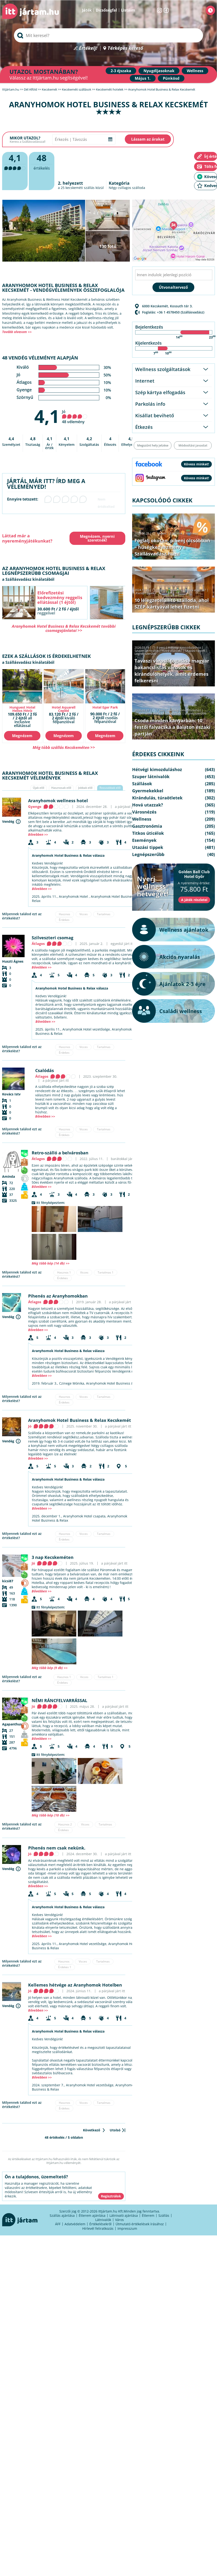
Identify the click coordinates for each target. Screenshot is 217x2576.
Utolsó (115, 2130)
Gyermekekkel (147, 791)
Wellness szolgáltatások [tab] (162, 369)
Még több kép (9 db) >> (50, 1668)
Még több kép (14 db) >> (50, 1263)
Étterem (148, 2215)
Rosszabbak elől (110, 788)
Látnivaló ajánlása (123, 2215)
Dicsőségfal (106, 10)
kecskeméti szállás (80, 187)
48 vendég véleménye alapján (40, 358)
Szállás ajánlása (62, 2215)
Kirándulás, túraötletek (157, 798)
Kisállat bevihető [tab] (154, 415)
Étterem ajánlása (92, 2215)
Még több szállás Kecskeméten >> (64, 747)
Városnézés (144, 812)
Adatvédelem (75, 2224)
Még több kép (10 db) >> (50, 1815)
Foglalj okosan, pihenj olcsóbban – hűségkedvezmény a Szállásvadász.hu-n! (172, 547)
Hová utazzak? (196, 590)
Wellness (195, 70)
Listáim (128, 10)
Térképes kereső (125, 48)
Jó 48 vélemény (74, 416)
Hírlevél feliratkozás (97, 2228)
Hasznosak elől (61, 788)
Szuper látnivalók (147, 650)
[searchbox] (108, 35)
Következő (91, 2130)
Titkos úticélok (148, 833)
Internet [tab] (144, 381)
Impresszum (127, 2228)
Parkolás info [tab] (150, 404)
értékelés (41, 161)
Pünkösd (171, 78)
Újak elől (38, 788)
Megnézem (22, 735)
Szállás (163, 2215)
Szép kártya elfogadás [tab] (160, 392)
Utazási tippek (144, 593)
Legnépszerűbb (145, 653)
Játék (87, 10)
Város (119, 2219)
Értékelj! (88, 48)
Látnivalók (103, 2219)
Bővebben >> (38, 834)
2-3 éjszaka (121, 70)
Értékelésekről (100, 2224)
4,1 (47, 416)
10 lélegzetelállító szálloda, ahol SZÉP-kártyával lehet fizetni (172, 603)
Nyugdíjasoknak (158, 70)
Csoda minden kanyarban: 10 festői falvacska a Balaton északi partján (172, 727)
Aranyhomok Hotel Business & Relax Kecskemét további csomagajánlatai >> (64, 628)
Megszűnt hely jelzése (152, 445)
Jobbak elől (85, 788)
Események (144, 840)
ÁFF (58, 2224)
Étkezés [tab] (144, 427)
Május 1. (143, 78)
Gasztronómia (147, 826)
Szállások (176, 533)
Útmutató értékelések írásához (140, 2224)
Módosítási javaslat (192, 445)
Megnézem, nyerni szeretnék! (97, 538)
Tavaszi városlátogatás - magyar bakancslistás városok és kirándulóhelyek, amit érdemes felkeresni (172, 671)
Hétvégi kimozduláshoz (184, 647)
